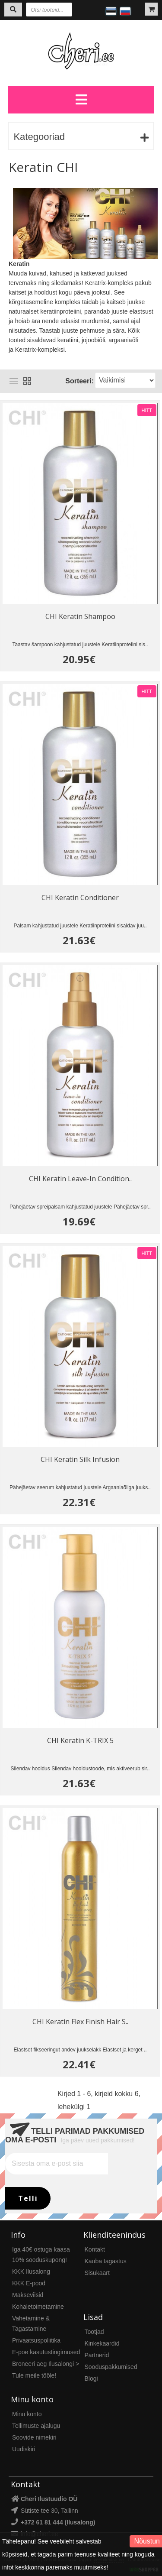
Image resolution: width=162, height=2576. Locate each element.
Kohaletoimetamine (38, 2306)
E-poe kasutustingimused (46, 2352)
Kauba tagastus (106, 2261)
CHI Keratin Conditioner (80, 897)
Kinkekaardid (102, 2343)
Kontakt (95, 2249)
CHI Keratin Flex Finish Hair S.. (80, 2021)
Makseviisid (27, 2294)
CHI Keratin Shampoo (80, 616)
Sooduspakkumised (111, 2366)
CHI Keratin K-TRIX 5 (80, 1740)
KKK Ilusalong (31, 2271)
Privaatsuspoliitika (36, 2340)
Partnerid (97, 2355)
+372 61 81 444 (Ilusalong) (58, 2522)
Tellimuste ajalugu (36, 2425)
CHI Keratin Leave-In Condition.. (80, 1178)
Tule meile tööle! (34, 2375)
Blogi (91, 2378)
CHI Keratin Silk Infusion (80, 1459)
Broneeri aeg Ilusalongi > (45, 2363)
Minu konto (26, 2414)
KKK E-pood (28, 2283)
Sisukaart (97, 2272)
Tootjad (94, 2331)
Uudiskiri (23, 2449)
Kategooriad (39, 136)
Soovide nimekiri (34, 2437)
